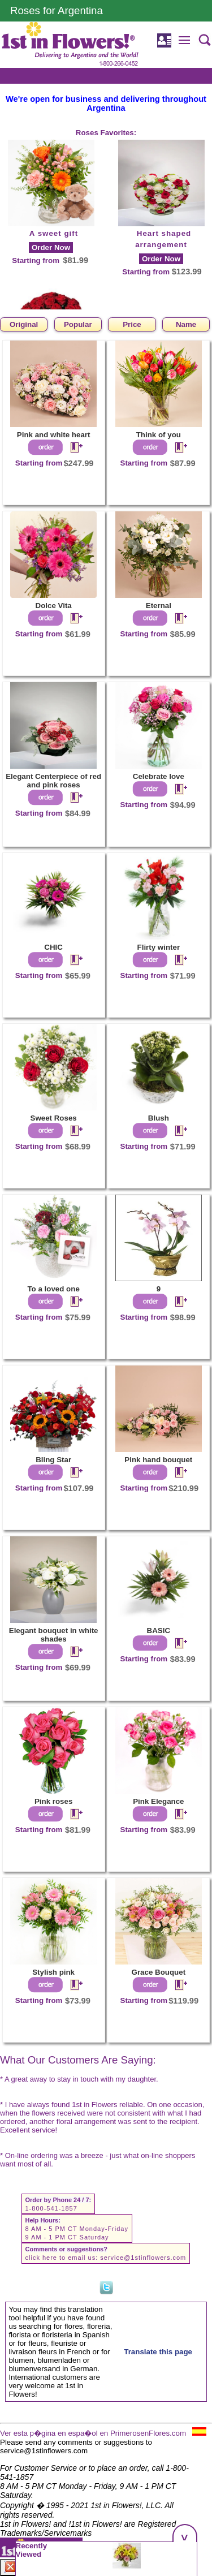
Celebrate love (158, 776)
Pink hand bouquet (158, 1459)
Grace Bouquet (159, 1972)
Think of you (158, 434)
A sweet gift (53, 233)
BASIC (158, 1630)
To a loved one (53, 1289)
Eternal (158, 605)
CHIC (53, 947)
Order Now (51, 247)
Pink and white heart (53, 434)
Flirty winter (158, 947)
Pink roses (53, 1801)
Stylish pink (53, 1972)
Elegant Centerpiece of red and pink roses (53, 780)
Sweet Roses (54, 1118)
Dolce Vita (54, 605)
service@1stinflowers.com (143, 2257)
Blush (158, 1118)
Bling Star (53, 1459)
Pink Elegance (158, 1801)
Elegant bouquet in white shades (53, 1634)
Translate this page (158, 2351)
